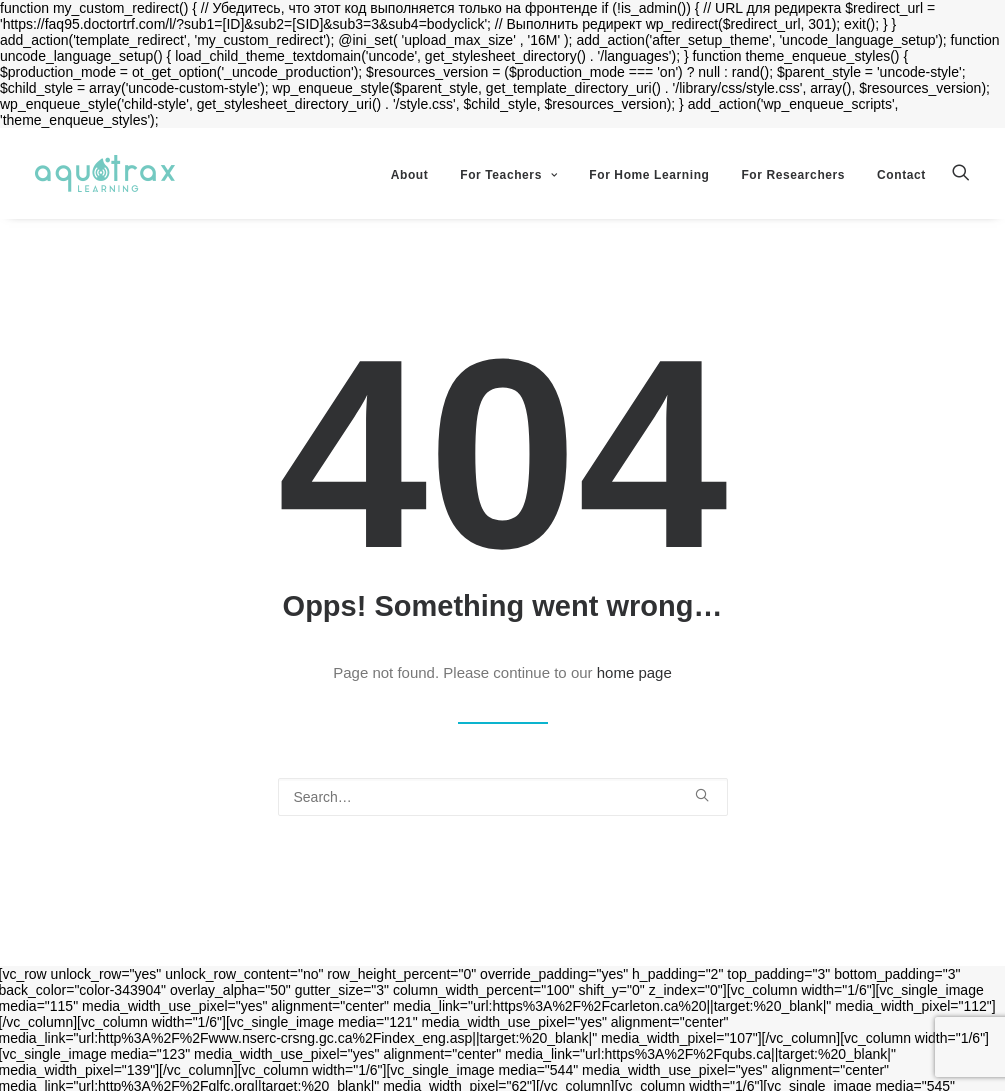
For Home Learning (649, 175)
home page (634, 672)
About (410, 175)
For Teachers (508, 175)
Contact (901, 175)
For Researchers (793, 175)
